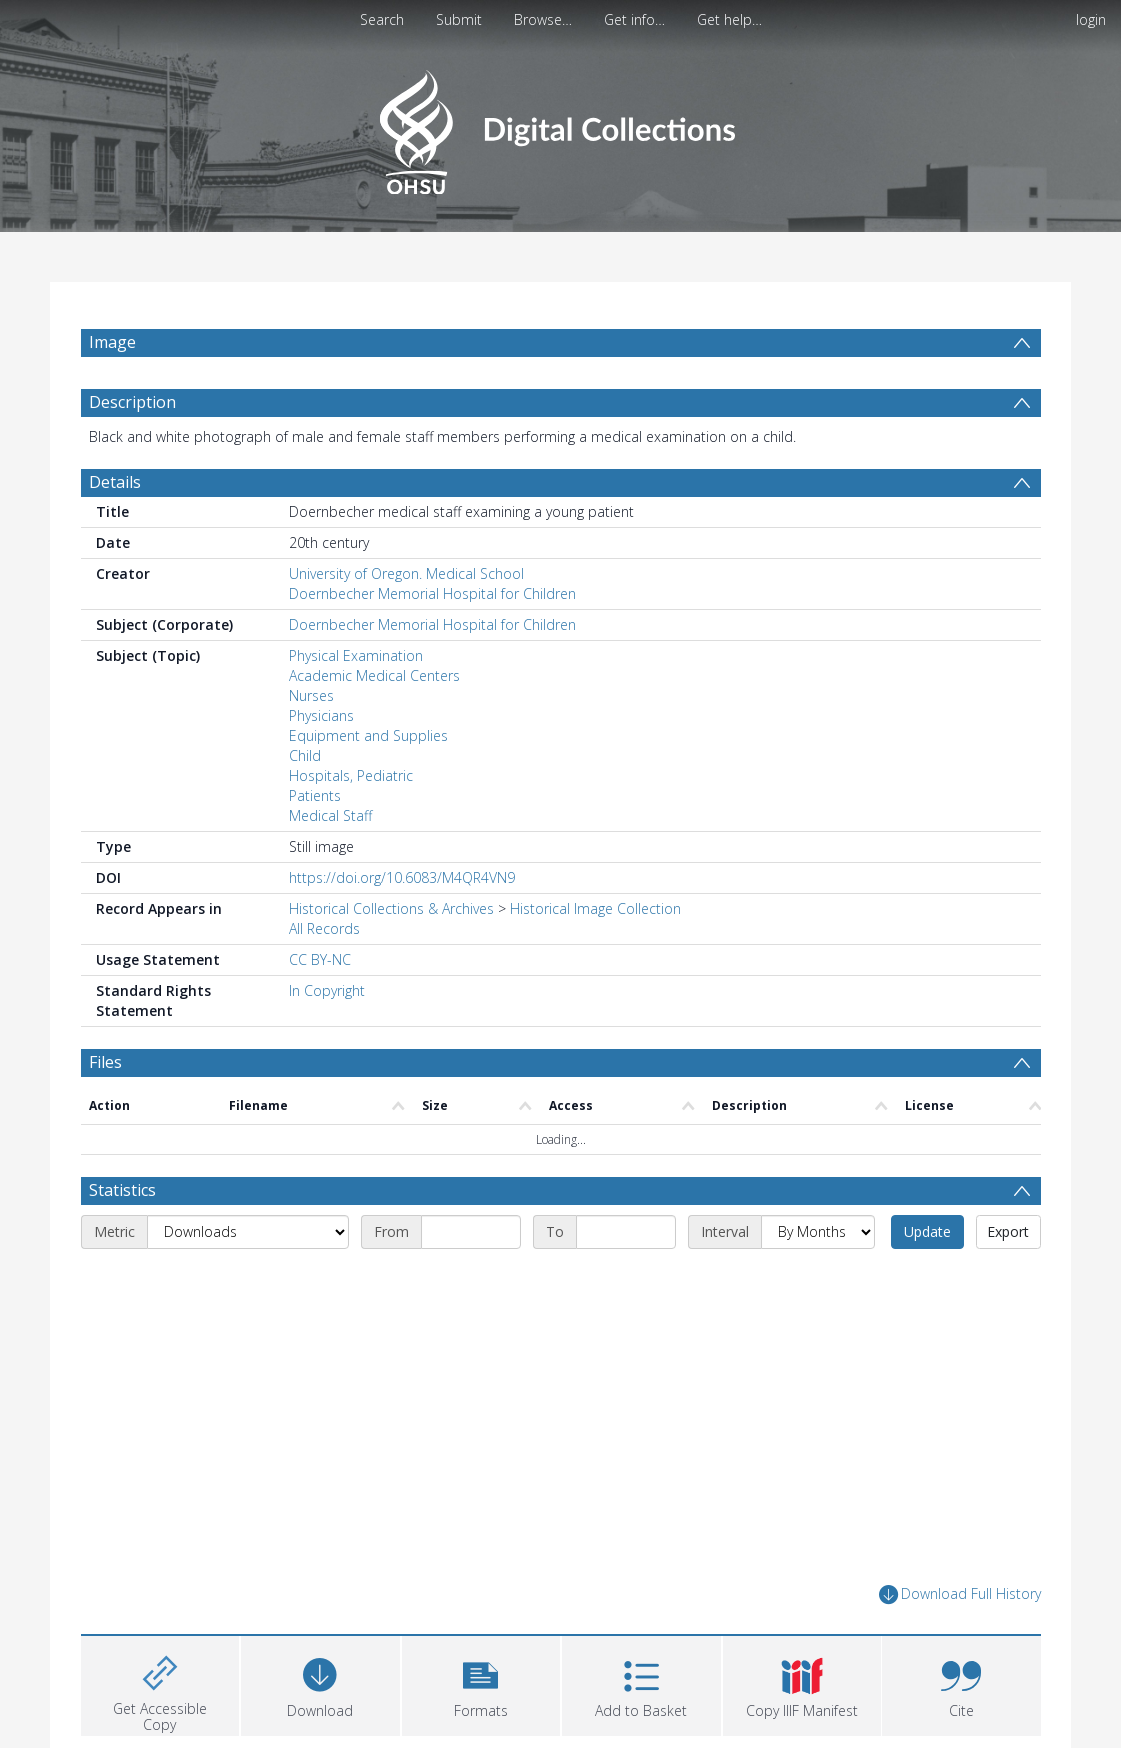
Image (112, 342)
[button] (481, 1683)
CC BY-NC (320, 959)
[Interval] (818, 1232)
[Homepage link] (560, 126)
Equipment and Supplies (368, 735)
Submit (459, 19)
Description (132, 402)
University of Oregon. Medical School (406, 573)
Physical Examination (356, 655)
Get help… (729, 19)
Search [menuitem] (382, 19)
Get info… (634, 19)
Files (105, 1062)
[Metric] (248, 1232)
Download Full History (960, 1594)
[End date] (626, 1232)
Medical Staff (330, 815)
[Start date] (471, 1232)
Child (305, 755)
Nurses (311, 695)
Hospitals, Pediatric (351, 775)
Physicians (321, 715)
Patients (315, 795)
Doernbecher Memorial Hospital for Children (432, 593)
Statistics (122, 1190)
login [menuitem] (1091, 19)
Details (115, 482)
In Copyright (327, 990)
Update (927, 1231)
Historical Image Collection (595, 908)
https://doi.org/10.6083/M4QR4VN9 (402, 877)
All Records (324, 928)
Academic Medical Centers (374, 675)
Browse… (543, 19)
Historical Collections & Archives (391, 908)
